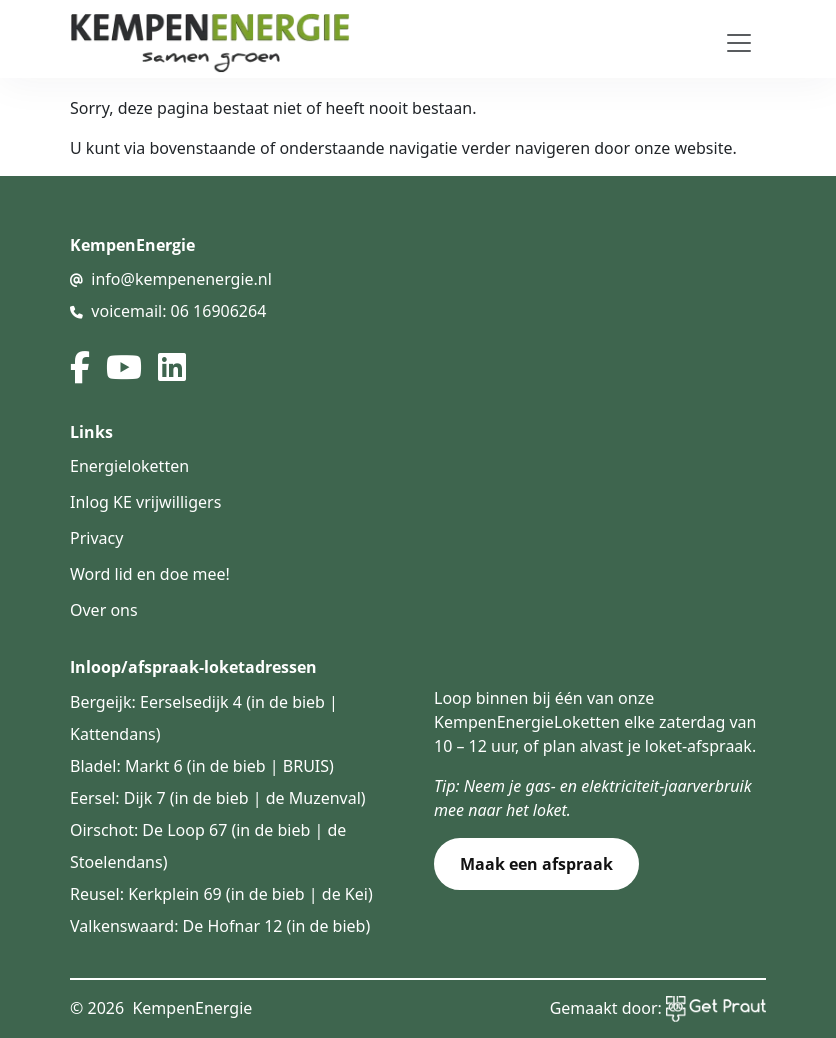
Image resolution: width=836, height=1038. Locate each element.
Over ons (104, 610)
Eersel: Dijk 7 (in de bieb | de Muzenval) (218, 798)
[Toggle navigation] (739, 43)
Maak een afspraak (536, 864)
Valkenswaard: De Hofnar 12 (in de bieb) (220, 926)
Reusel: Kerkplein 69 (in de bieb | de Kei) (221, 894)
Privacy (96, 538)
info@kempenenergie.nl (181, 279)
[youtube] (124, 367)
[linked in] (172, 367)
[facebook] (80, 367)
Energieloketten (129, 466)
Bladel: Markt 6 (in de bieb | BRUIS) (202, 766)
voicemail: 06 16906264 (178, 311)
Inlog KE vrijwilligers (145, 502)
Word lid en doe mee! (150, 574)
